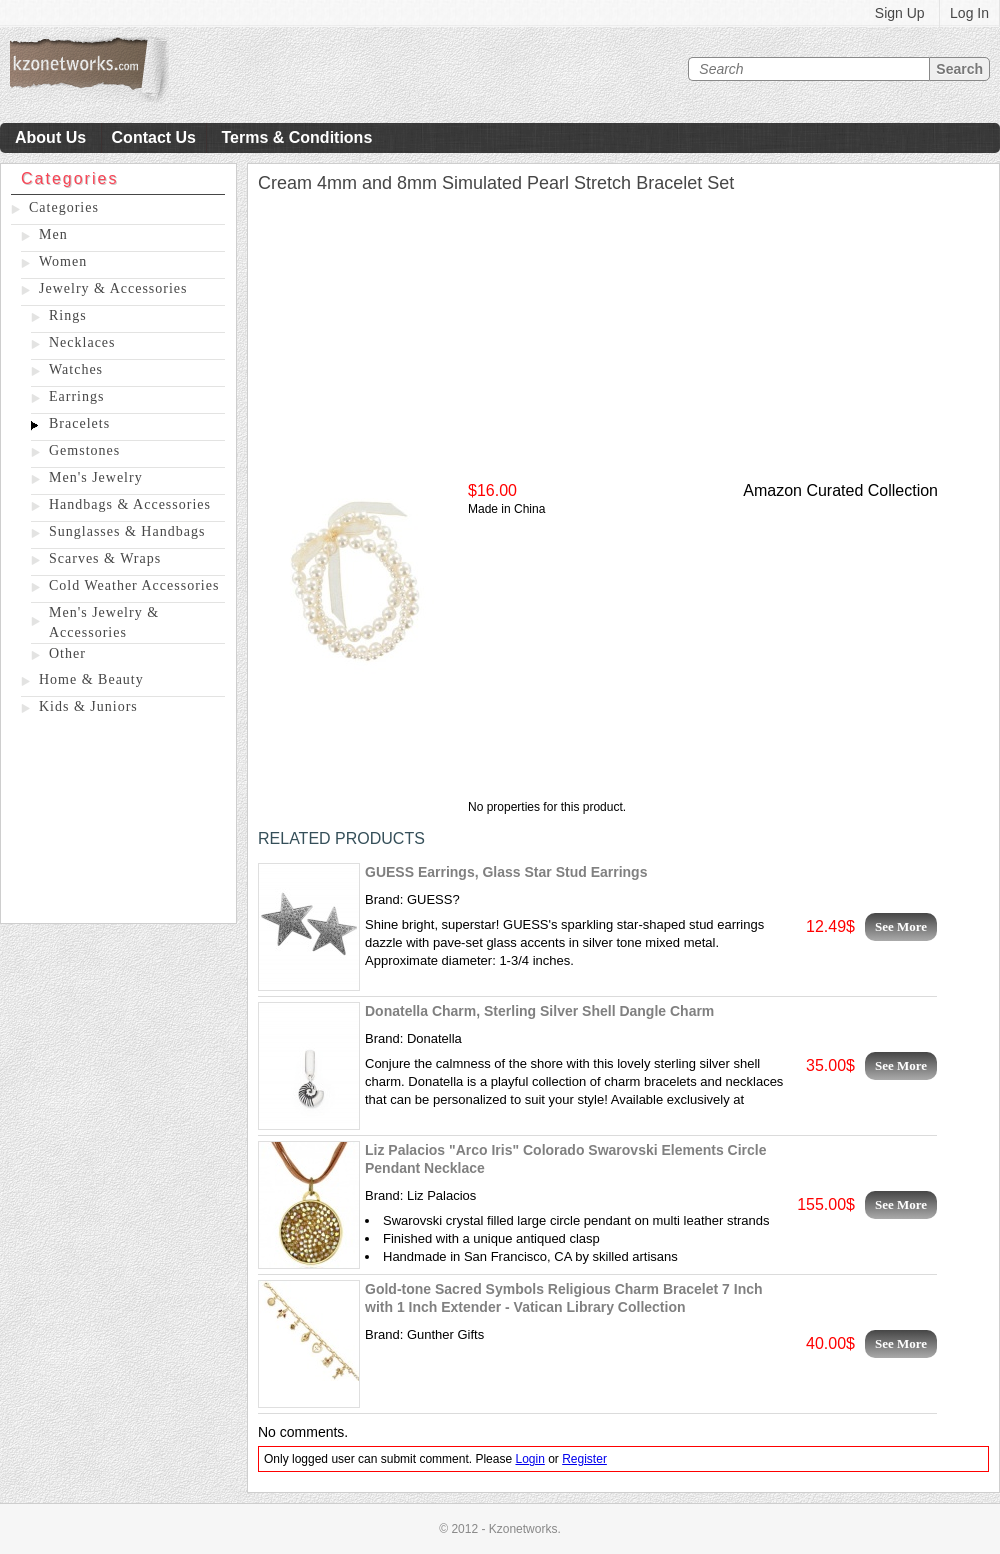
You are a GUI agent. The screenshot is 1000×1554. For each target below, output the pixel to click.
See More (901, 926)
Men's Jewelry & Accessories (104, 622)
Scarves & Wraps (105, 558)
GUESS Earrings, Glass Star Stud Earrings (506, 872)
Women (63, 261)
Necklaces (82, 342)
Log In (969, 13)
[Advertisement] (118, 823)
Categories (64, 207)
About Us (50, 137)
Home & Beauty (91, 679)
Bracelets (79, 423)
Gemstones (84, 450)
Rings (68, 315)
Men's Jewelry (96, 477)
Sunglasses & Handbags (127, 531)
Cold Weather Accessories (134, 585)
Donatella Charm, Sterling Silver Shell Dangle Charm (539, 1011)
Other (67, 653)
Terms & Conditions (296, 137)
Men (53, 234)
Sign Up (900, 13)
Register (584, 1459)
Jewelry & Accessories (113, 288)
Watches (76, 369)
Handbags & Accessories (130, 504)
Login (529, 1459)
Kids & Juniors (88, 706)
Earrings (76, 396)
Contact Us (154, 137)
